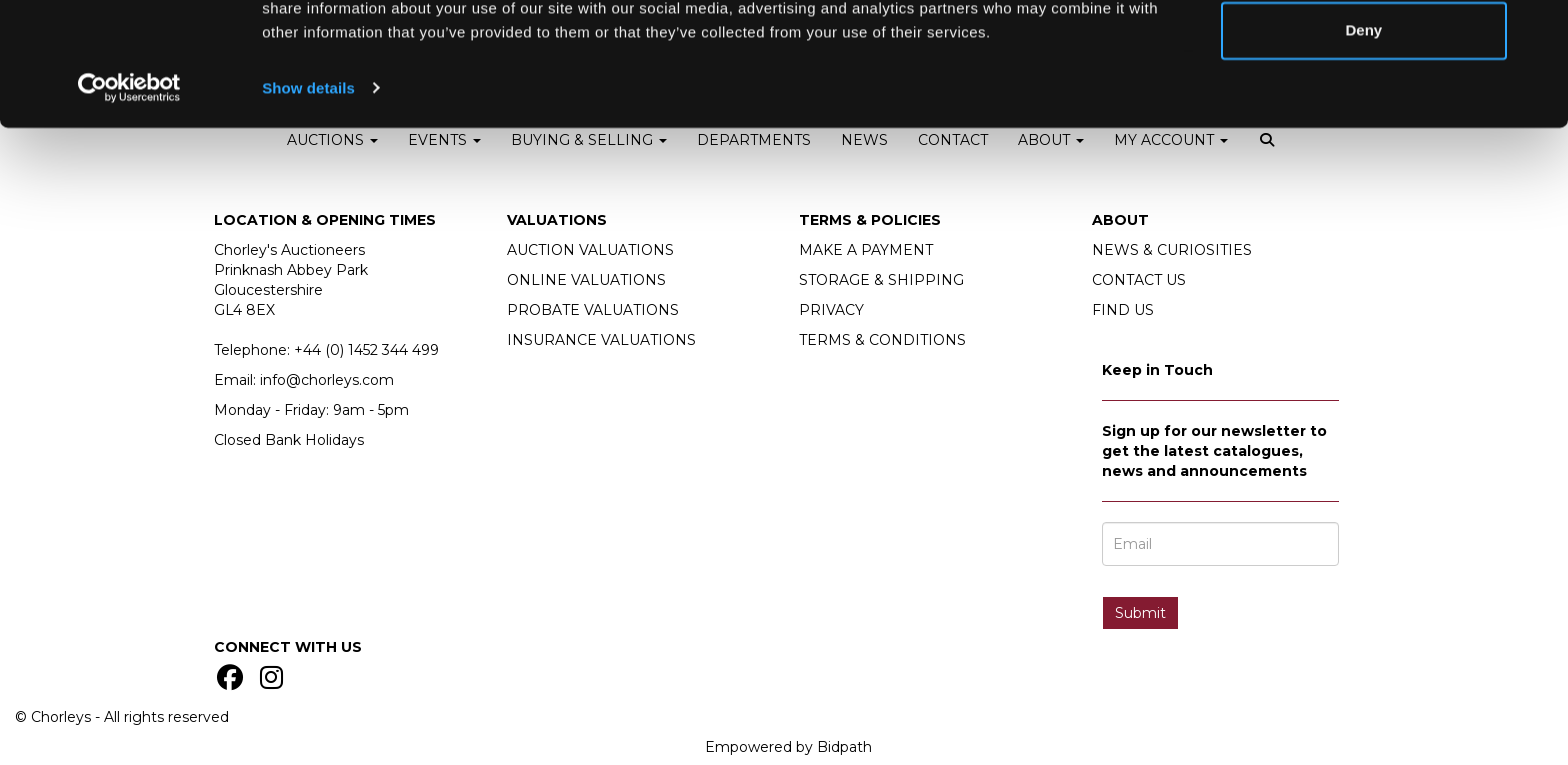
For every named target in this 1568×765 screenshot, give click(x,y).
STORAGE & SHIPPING (881, 280)
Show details (308, 175)
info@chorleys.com (327, 380)
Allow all (1363, 52)
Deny (1364, 118)
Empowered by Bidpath (788, 747)
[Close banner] (1537, 31)
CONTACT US (1139, 280)
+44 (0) (366, 350)
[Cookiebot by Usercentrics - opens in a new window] (129, 176)
